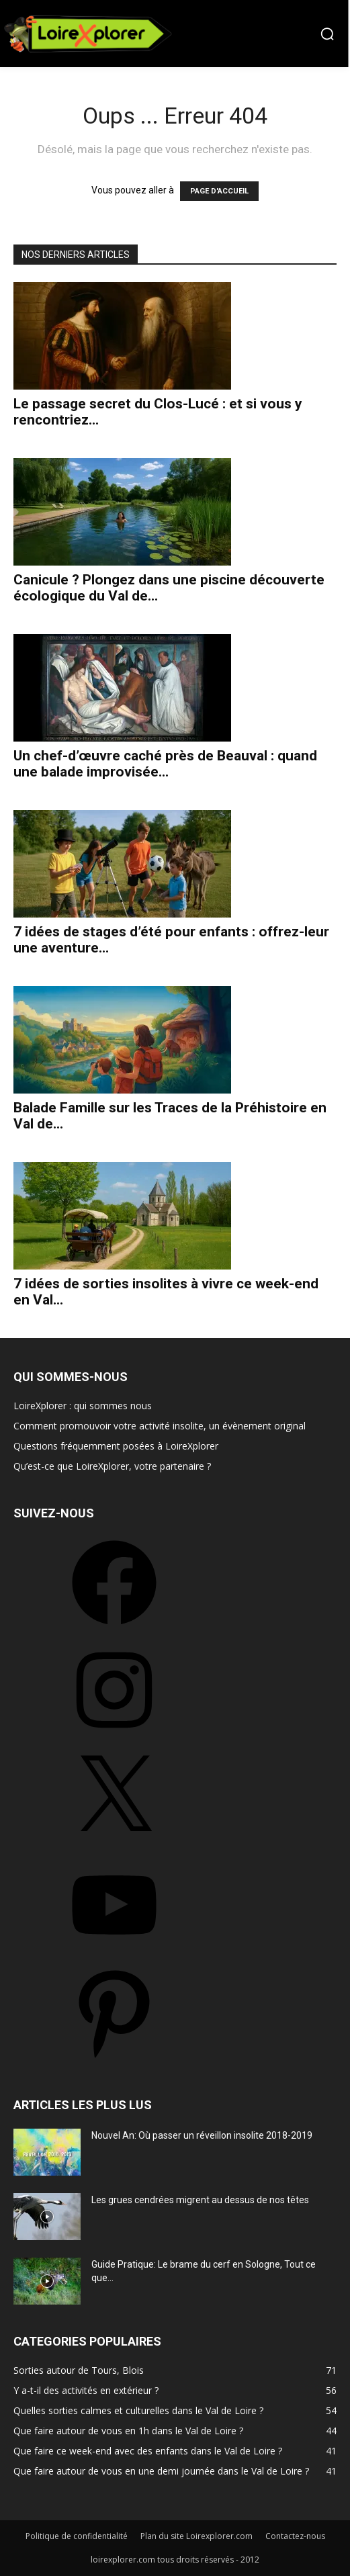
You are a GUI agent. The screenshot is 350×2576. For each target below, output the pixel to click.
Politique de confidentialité (77, 2536)
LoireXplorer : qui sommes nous (82, 1405)
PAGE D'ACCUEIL (219, 191)
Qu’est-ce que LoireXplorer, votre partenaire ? (112, 1466)
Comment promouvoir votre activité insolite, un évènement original (159, 1425)
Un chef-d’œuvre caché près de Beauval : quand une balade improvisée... (165, 764)
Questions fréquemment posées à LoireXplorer (115, 1445)
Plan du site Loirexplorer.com (196, 2536)
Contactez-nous (295, 2536)
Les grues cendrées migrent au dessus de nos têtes (200, 2199)
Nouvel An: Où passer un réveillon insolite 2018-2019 (201, 2135)
